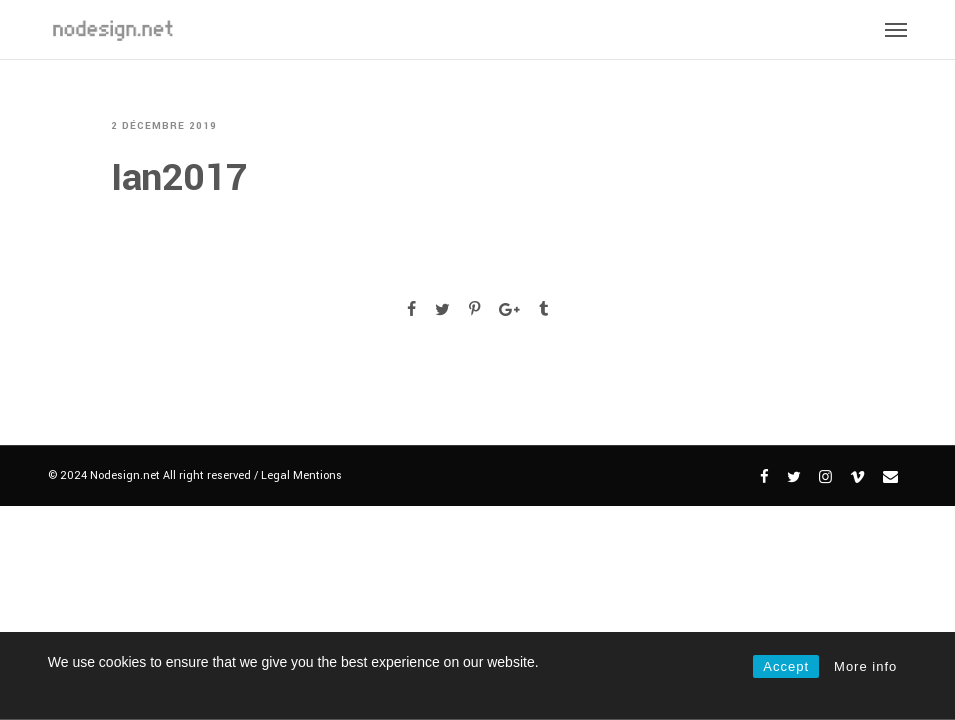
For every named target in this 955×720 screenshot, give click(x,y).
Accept (786, 666)
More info (865, 666)
